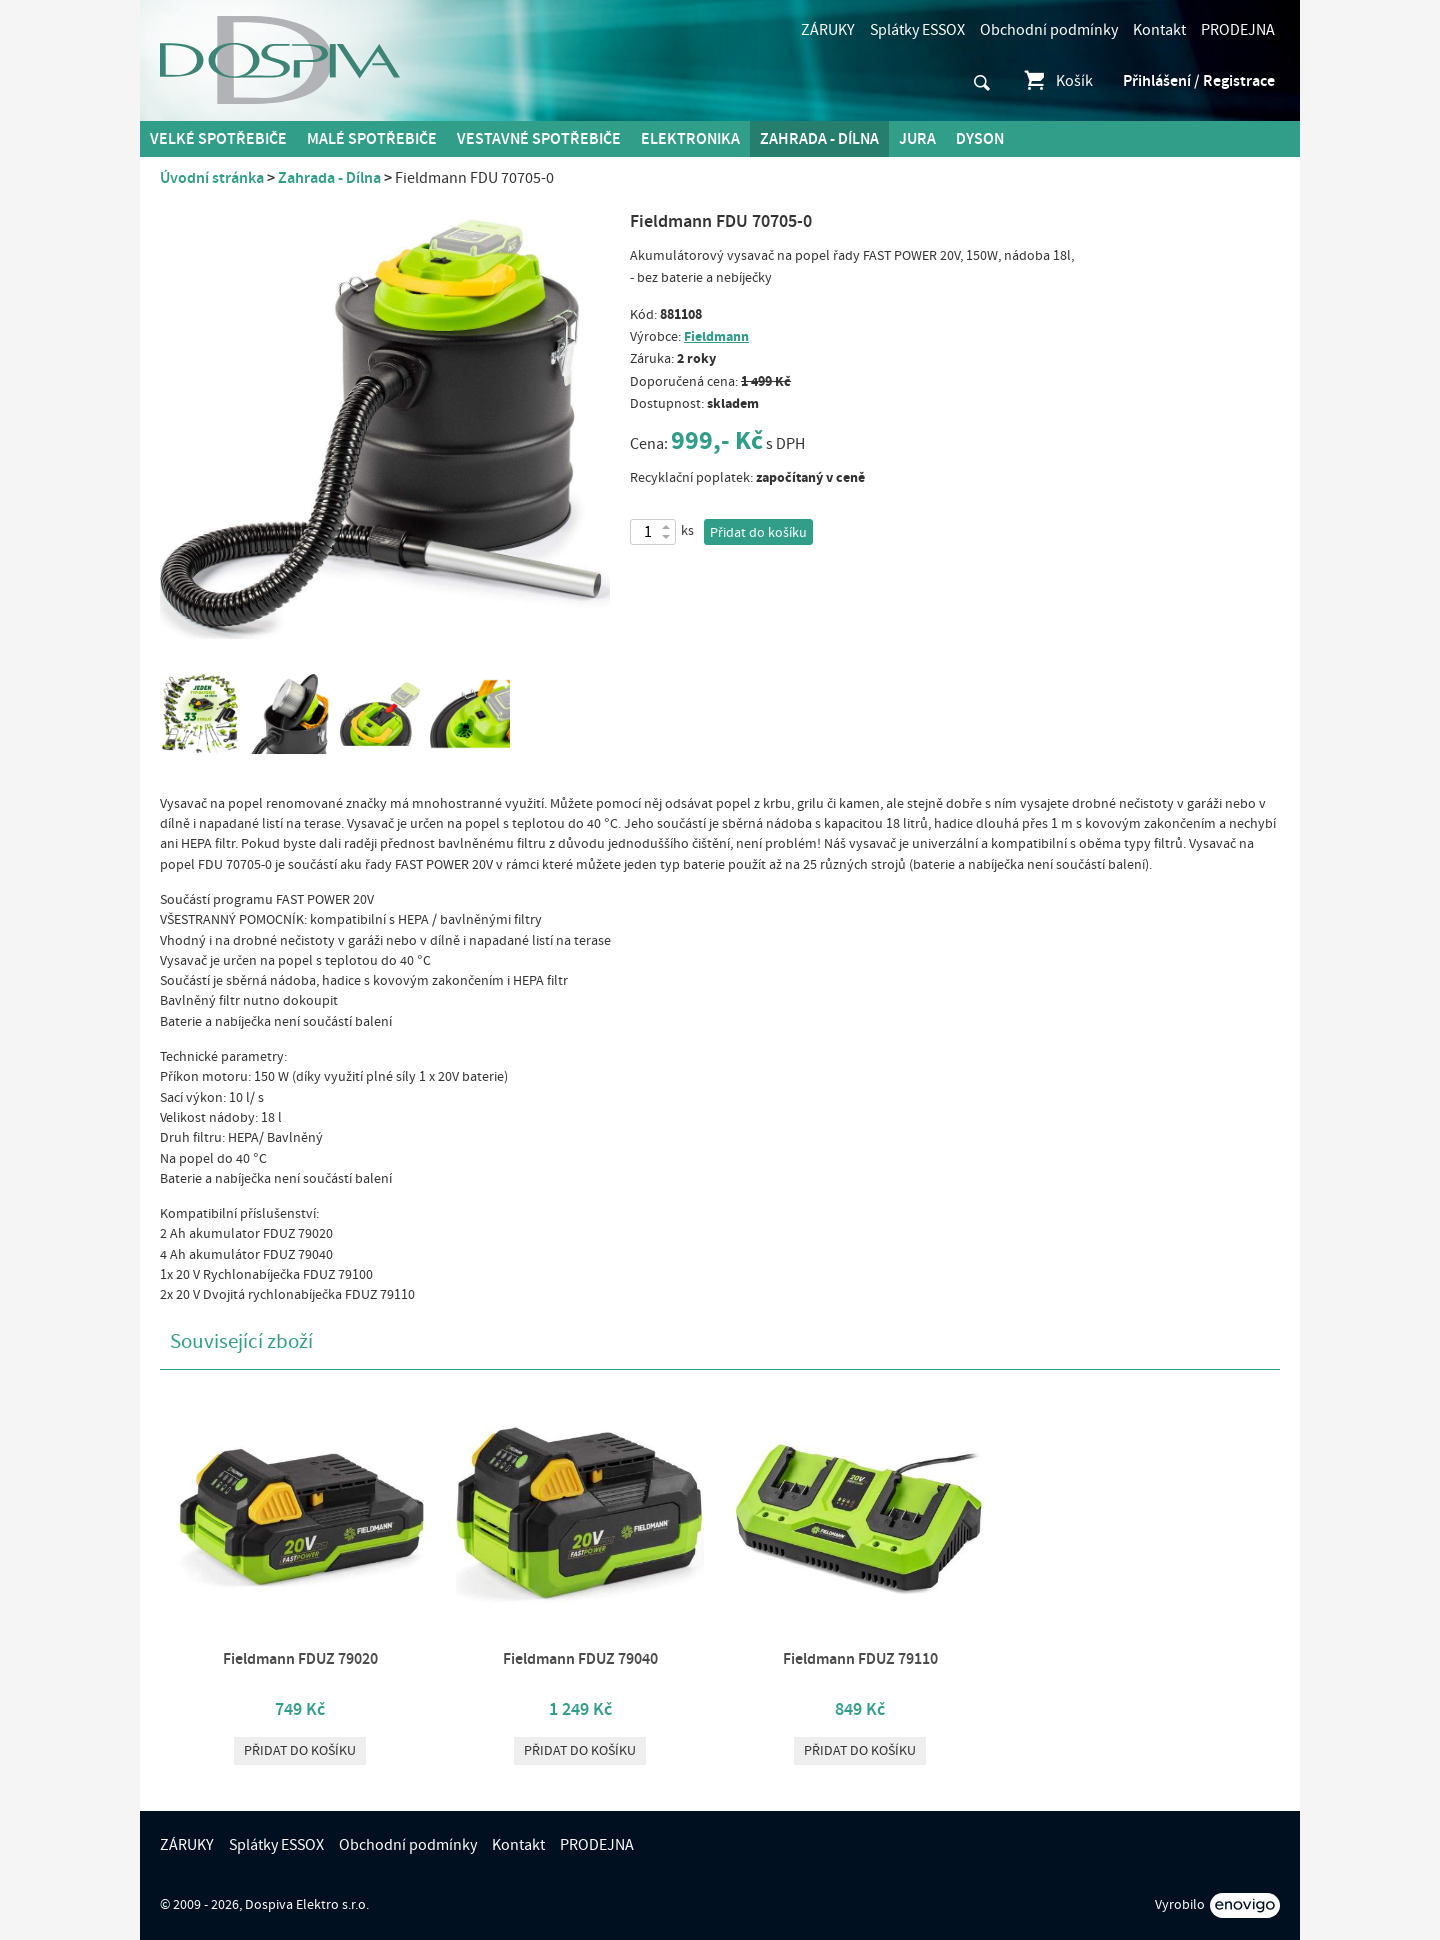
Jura (917, 139)
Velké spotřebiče (218, 139)
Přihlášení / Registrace (1199, 81)
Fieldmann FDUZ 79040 (580, 1659)
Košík (1057, 81)
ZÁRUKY (828, 30)
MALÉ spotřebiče (372, 139)
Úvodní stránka (212, 178)
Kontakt (1159, 30)
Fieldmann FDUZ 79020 (300, 1659)
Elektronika (690, 139)
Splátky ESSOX (917, 30)
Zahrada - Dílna (819, 139)
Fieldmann (716, 336)
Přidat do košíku (758, 533)
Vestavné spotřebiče (539, 139)
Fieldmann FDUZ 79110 (860, 1659)
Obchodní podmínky (1049, 30)
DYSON (980, 139)
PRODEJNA (1238, 30)
